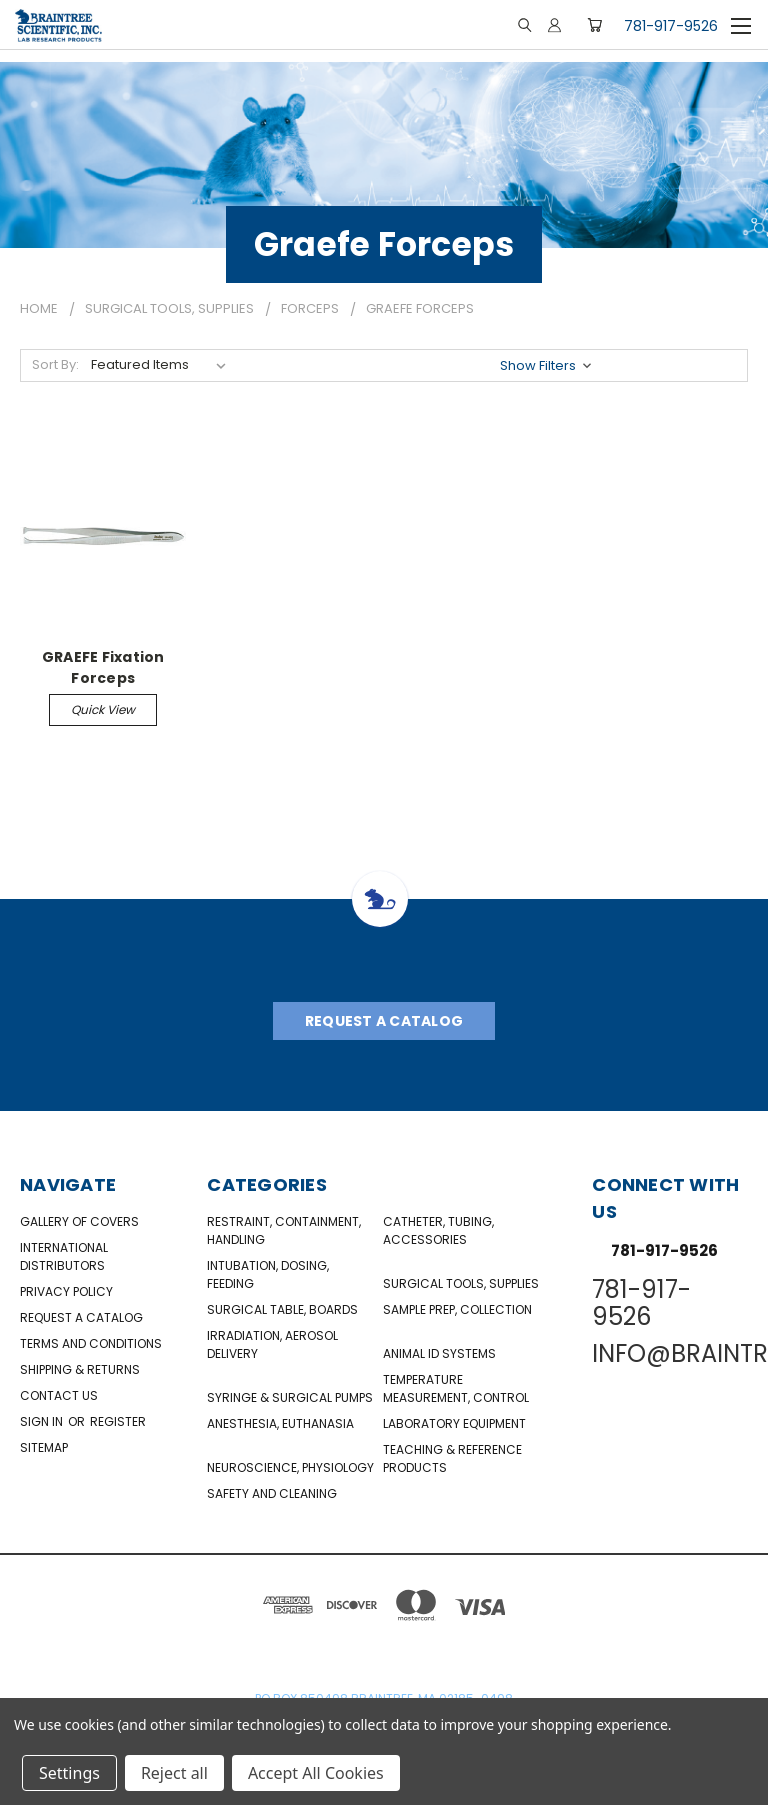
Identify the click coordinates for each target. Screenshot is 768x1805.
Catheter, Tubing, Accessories (438, 1230)
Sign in (43, 1421)
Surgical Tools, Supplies (461, 1283)
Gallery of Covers (79, 1221)
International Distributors (64, 1256)
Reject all (174, 1773)
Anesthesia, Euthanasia (280, 1423)
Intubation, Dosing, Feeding (268, 1274)
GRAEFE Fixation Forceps (103, 667)
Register (118, 1421)
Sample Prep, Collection (457, 1309)
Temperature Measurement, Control (456, 1388)
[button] (547, 365)
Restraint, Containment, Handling (284, 1230)
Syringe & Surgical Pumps (290, 1397)
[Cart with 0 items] (594, 25)
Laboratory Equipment (454, 1423)
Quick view (103, 709)
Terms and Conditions (91, 1343)
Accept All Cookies (316, 1773)
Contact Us (59, 1395)
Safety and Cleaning (272, 1493)
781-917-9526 (671, 26)
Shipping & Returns (80, 1369)
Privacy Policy (66, 1291)
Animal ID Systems (439, 1353)
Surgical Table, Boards (282, 1309)
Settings (69, 1773)
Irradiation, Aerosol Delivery (272, 1344)
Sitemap (44, 1447)
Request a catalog (81, 1317)
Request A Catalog (384, 1021)
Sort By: (55, 364)
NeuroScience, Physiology (290, 1467)
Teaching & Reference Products (452, 1458)
